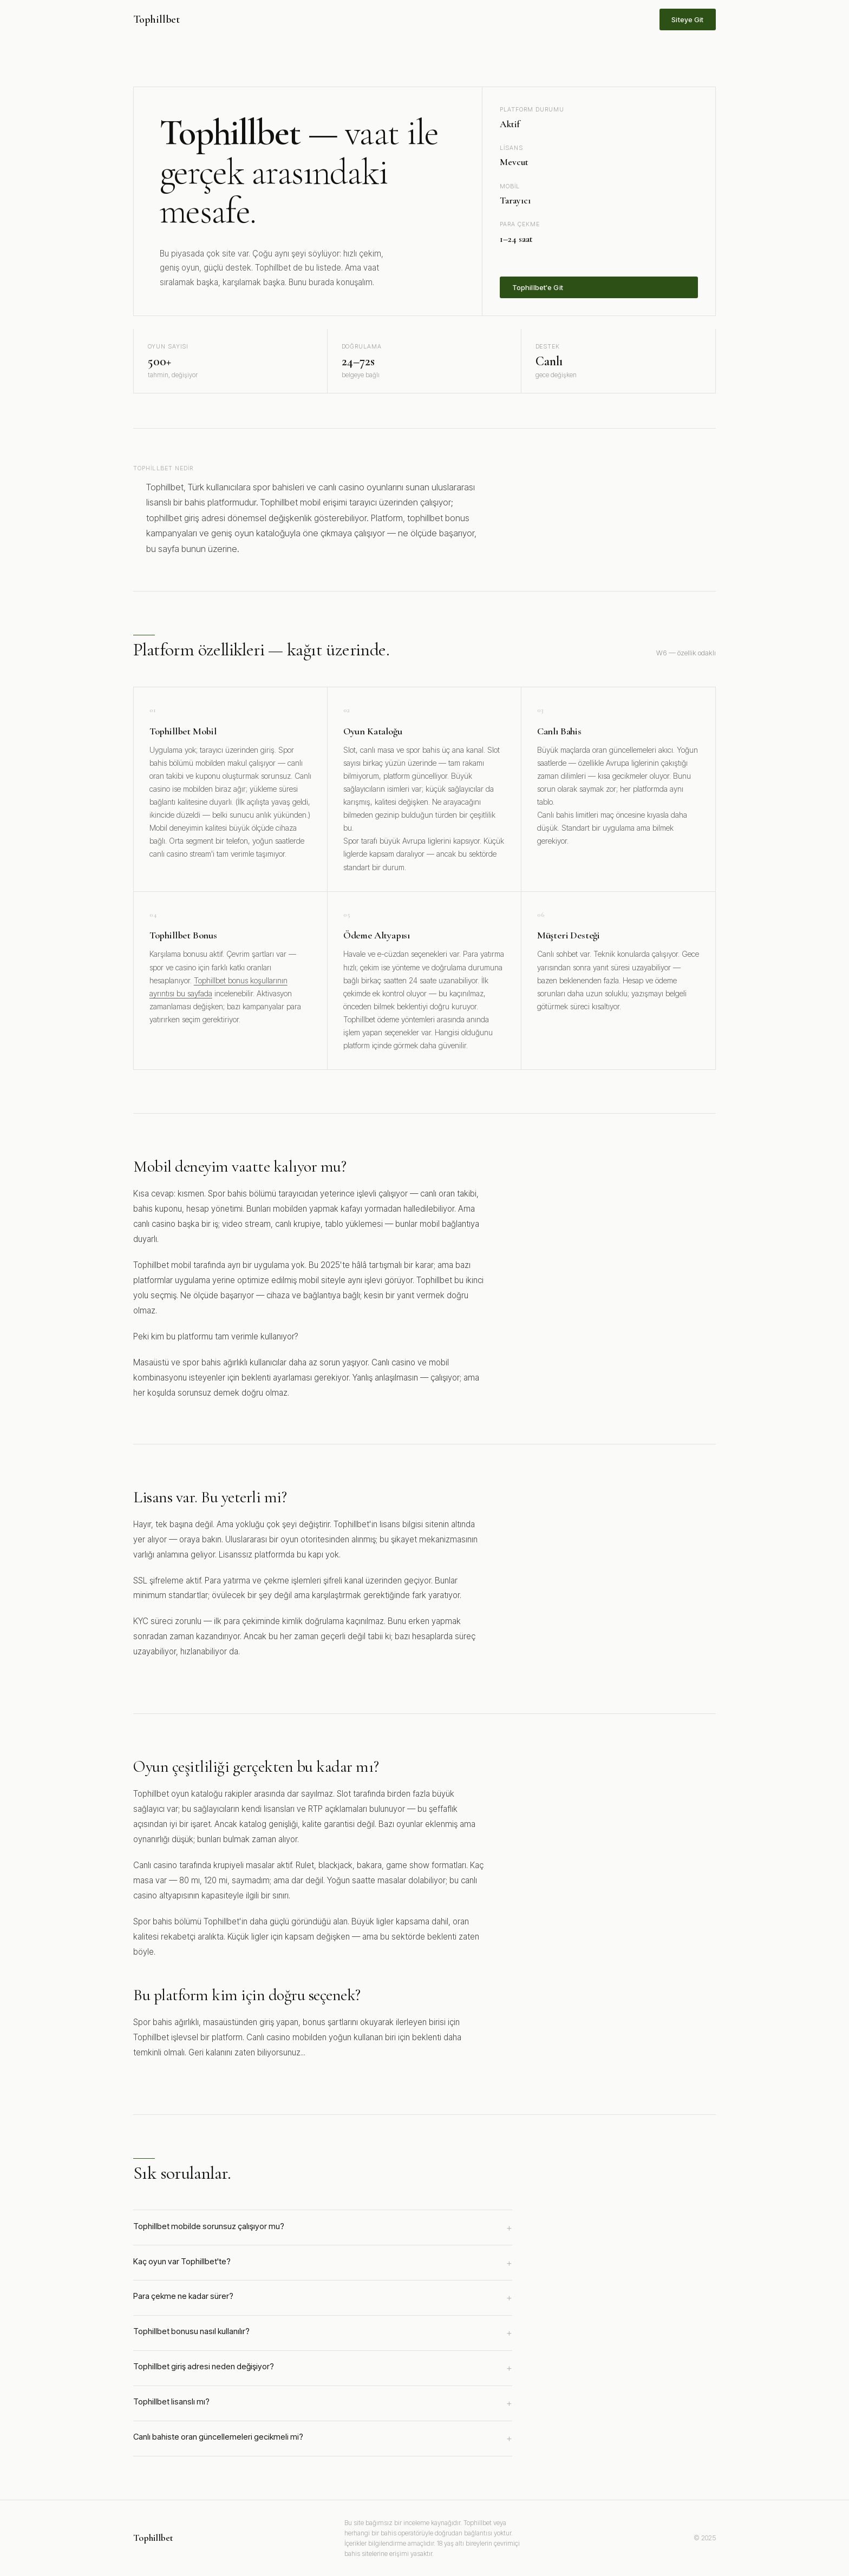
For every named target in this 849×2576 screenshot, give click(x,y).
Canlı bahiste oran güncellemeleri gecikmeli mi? (322, 2439)
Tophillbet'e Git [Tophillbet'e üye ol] (537, 287)
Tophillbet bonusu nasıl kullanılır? (322, 2333)
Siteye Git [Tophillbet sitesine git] (687, 19)
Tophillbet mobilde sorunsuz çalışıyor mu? (322, 2228)
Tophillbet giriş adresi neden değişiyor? (322, 2368)
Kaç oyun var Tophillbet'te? (322, 2263)
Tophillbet (156, 19)
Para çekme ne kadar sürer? (322, 2298)
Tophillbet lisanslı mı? (322, 2403)
